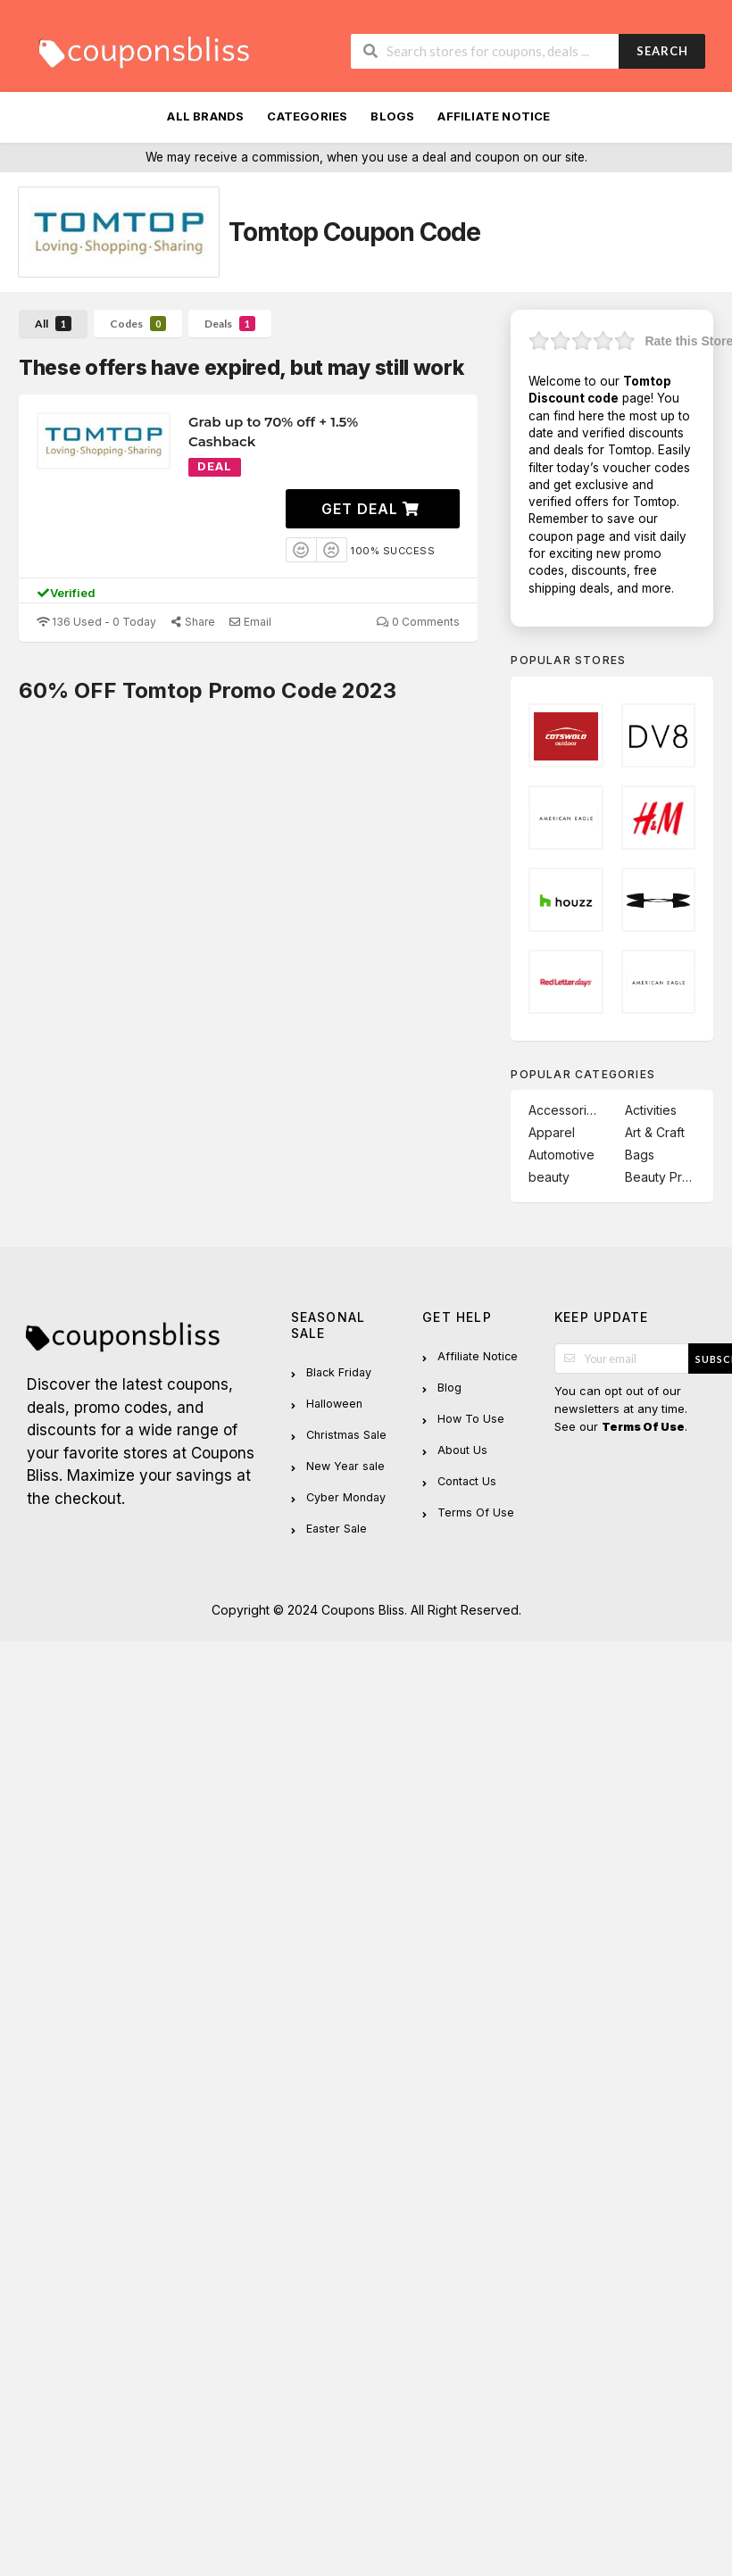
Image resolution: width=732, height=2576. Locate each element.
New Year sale (345, 1466)
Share (192, 621)
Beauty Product (660, 1176)
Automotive (561, 1154)
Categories (307, 116)
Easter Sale (336, 1528)
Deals (229, 323)
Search (662, 51)
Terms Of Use (475, 1512)
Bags (639, 1154)
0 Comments (417, 621)
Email (250, 621)
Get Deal (370, 509)
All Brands (205, 116)
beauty (549, 1176)
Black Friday (338, 1372)
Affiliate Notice (493, 116)
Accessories (563, 1110)
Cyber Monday (346, 1497)
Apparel (551, 1132)
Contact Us (466, 1481)
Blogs (392, 116)
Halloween (334, 1403)
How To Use (470, 1418)
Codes (138, 323)
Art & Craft (655, 1132)
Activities (651, 1110)
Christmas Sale (346, 1435)
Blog (449, 1387)
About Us (462, 1450)
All (53, 323)
